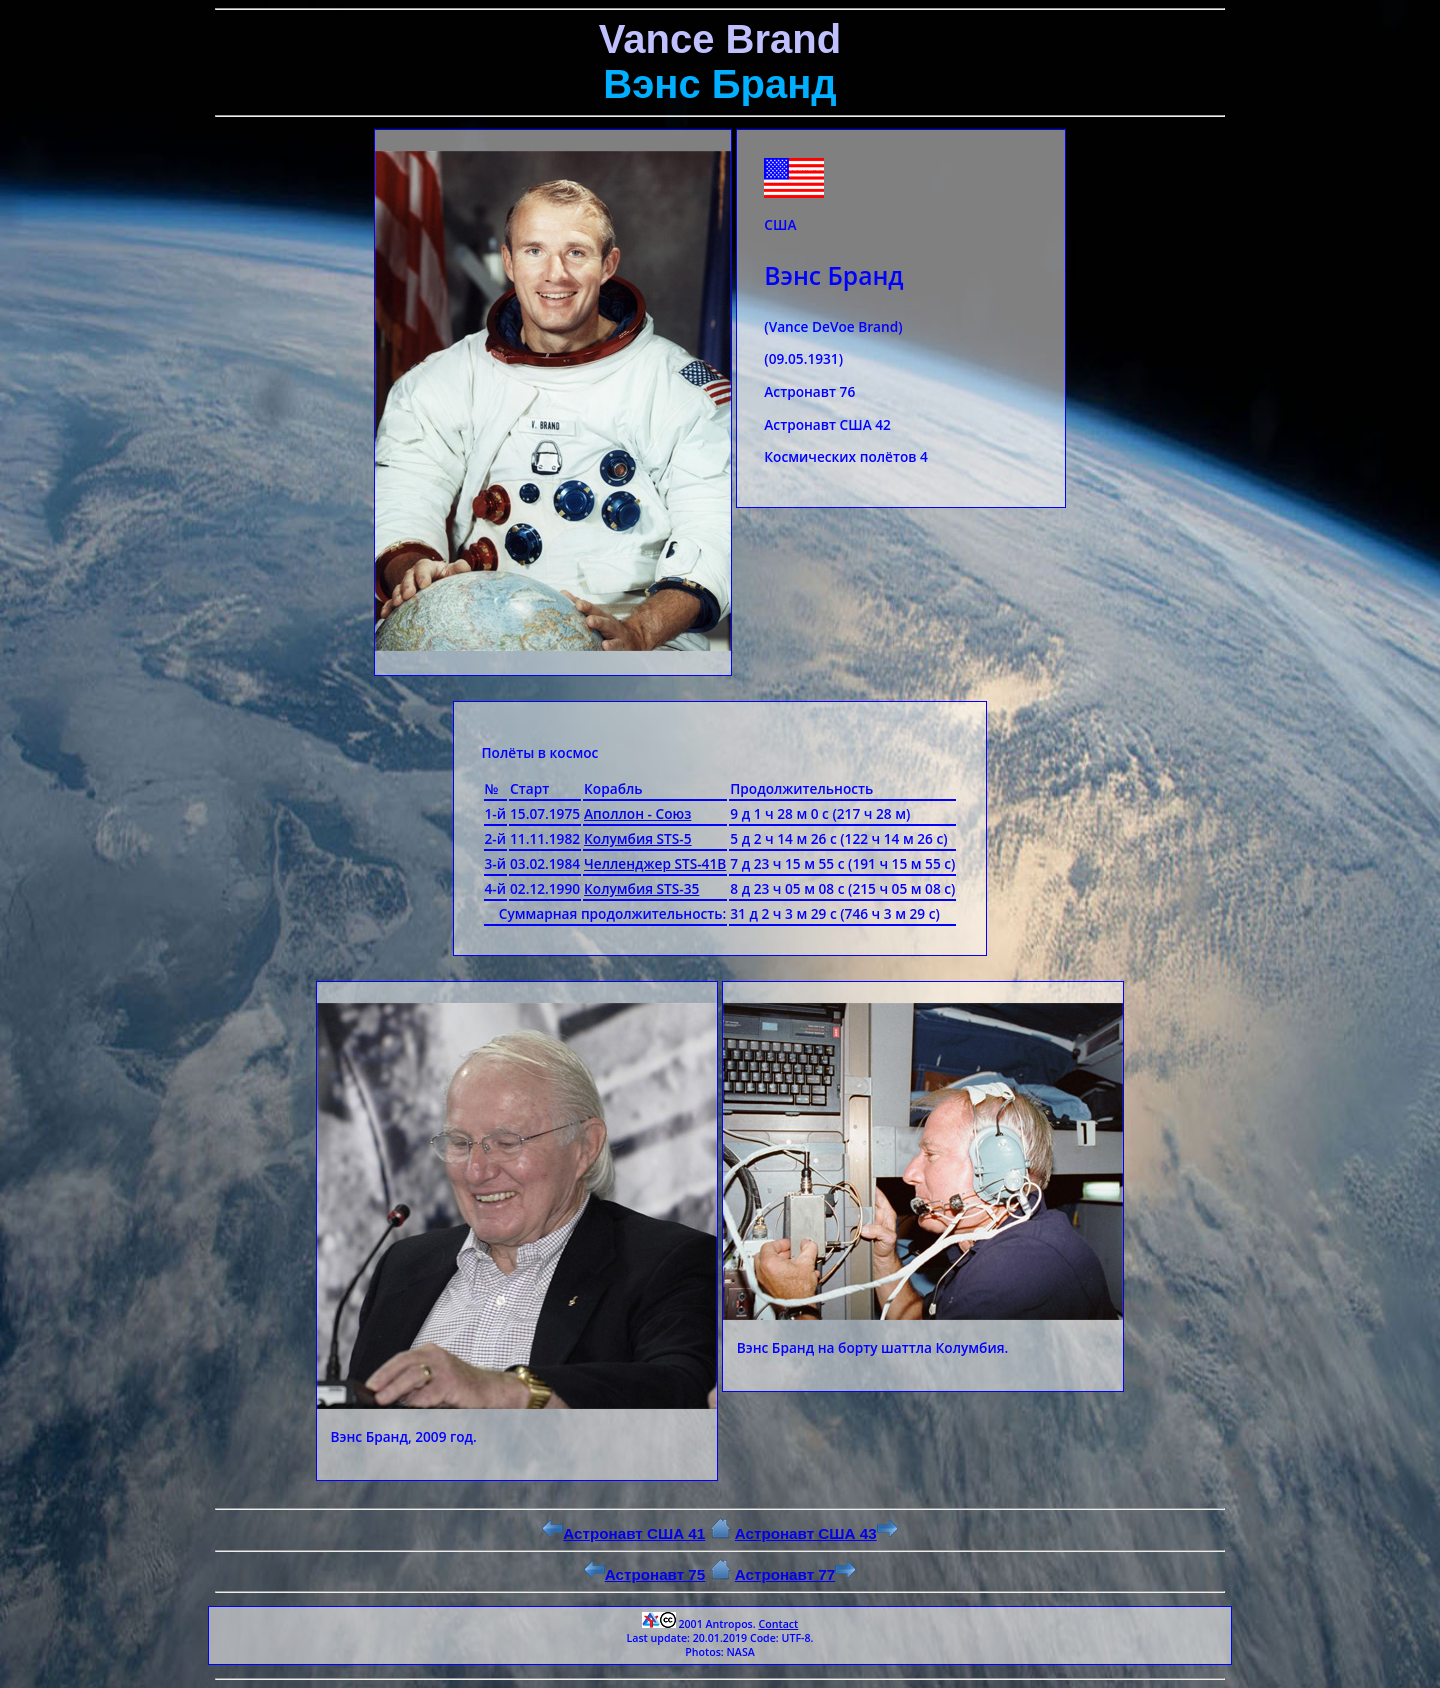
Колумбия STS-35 (641, 888)
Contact (778, 1624)
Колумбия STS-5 (638, 838)
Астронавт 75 (645, 1574)
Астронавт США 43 (816, 1533)
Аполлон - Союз (637, 813)
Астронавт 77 (796, 1574)
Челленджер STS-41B (655, 863)
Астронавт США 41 (623, 1533)
